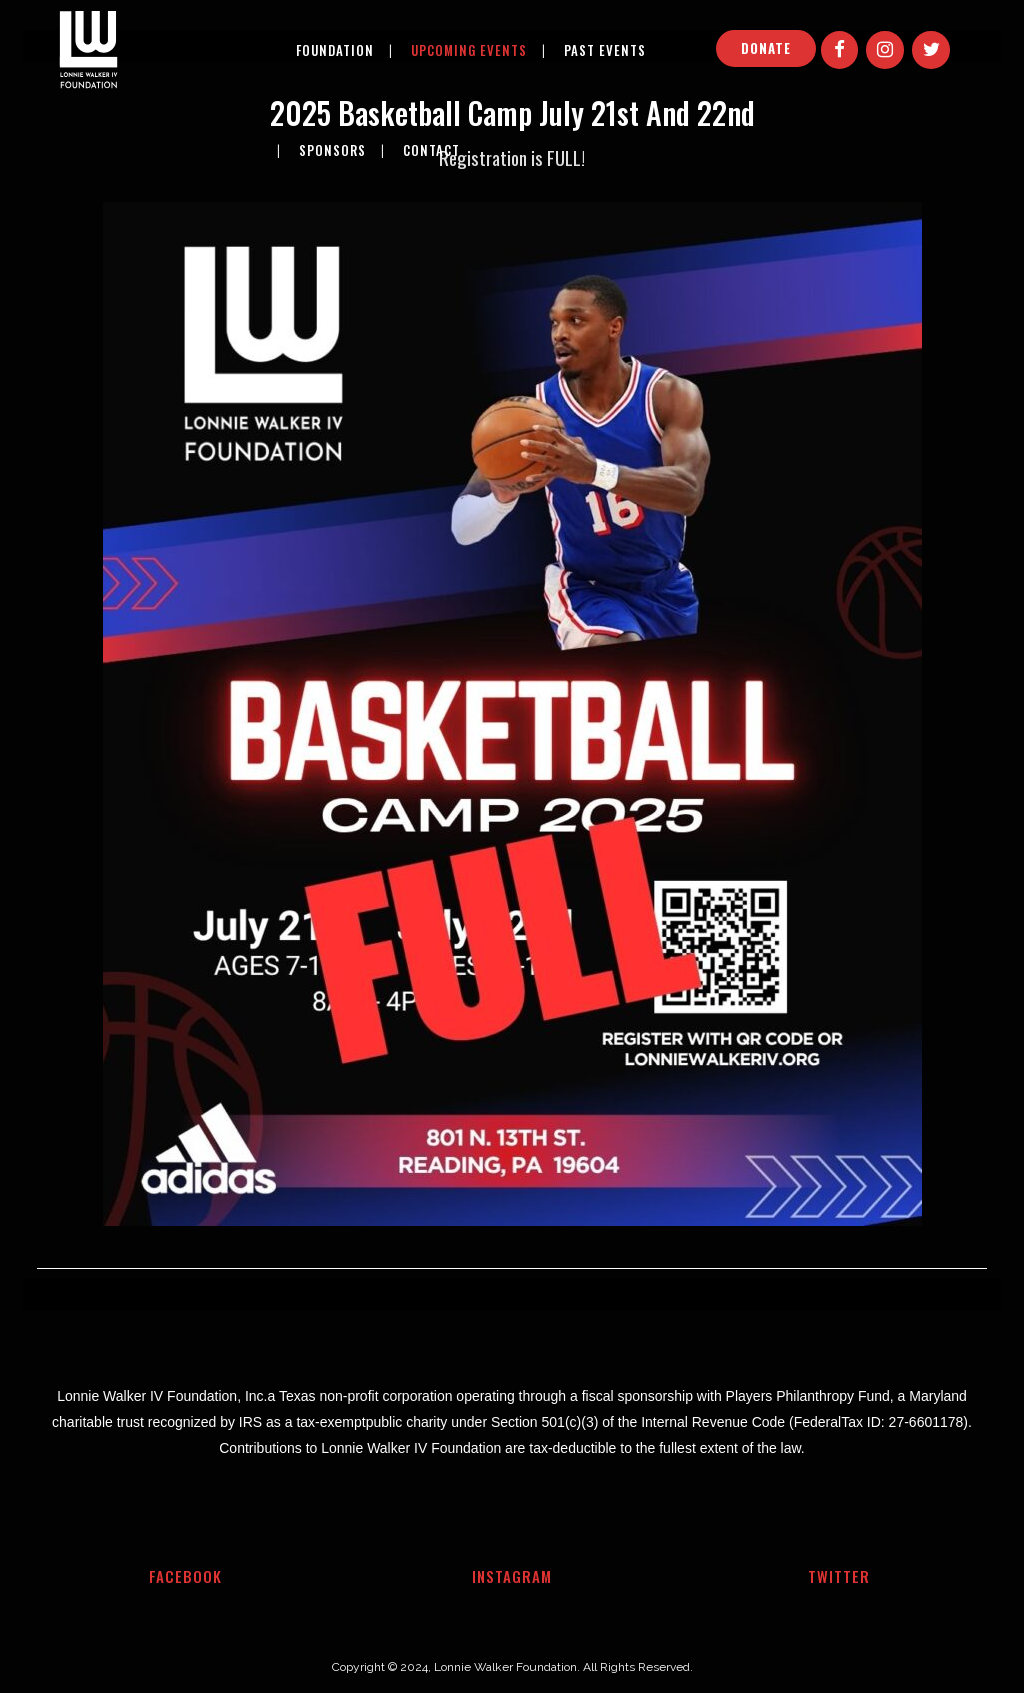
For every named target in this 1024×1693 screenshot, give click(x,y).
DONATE (766, 48)
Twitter (839, 1576)
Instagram (512, 1576)
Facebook (185, 1576)
